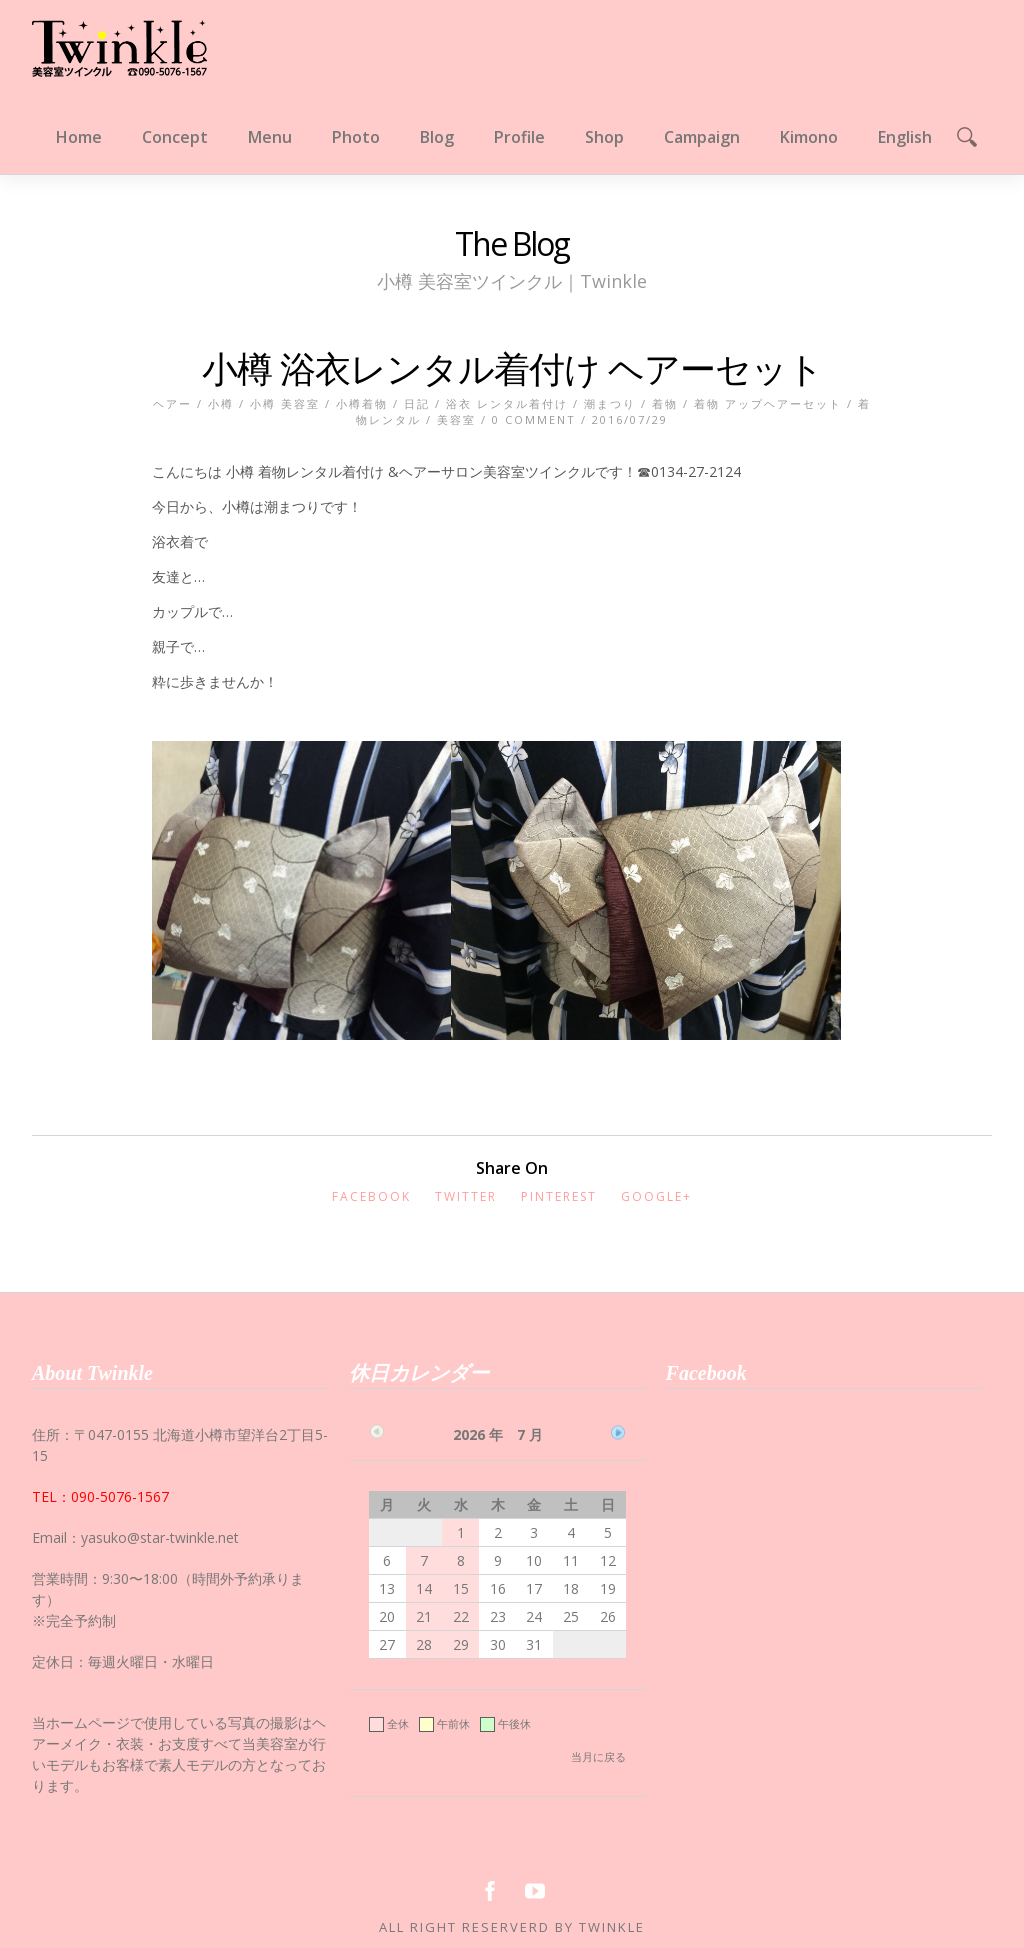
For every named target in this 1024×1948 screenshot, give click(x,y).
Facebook (371, 1196)
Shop (604, 137)
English (905, 137)
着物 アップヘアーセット (768, 403)
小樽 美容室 (285, 403)
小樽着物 (362, 403)
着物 (665, 403)
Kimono (809, 137)
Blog (437, 137)
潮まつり (610, 403)
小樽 (221, 403)
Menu (270, 137)
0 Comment (534, 419)
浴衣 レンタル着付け (507, 403)
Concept (175, 137)
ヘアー (172, 403)
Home (79, 137)
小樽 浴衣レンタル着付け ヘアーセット (512, 368)
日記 (417, 403)
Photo (356, 137)
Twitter (466, 1196)
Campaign (702, 137)
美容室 (456, 419)
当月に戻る (598, 1756)
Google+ (656, 1196)
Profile (519, 137)
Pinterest (559, 1196)
